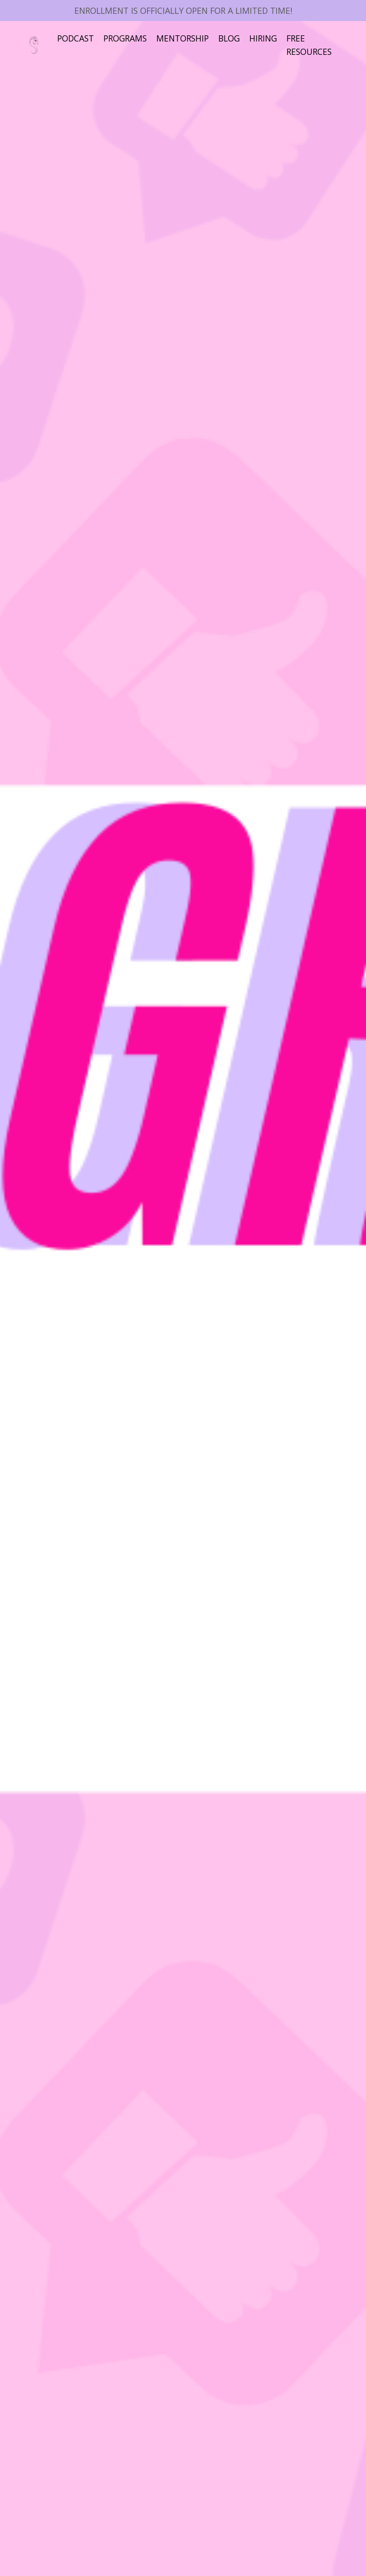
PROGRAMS (129, 38)
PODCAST (76, 38)
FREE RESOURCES (322, 45)
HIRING (273, 38)
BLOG (238, 38)
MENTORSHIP (189, 38)
